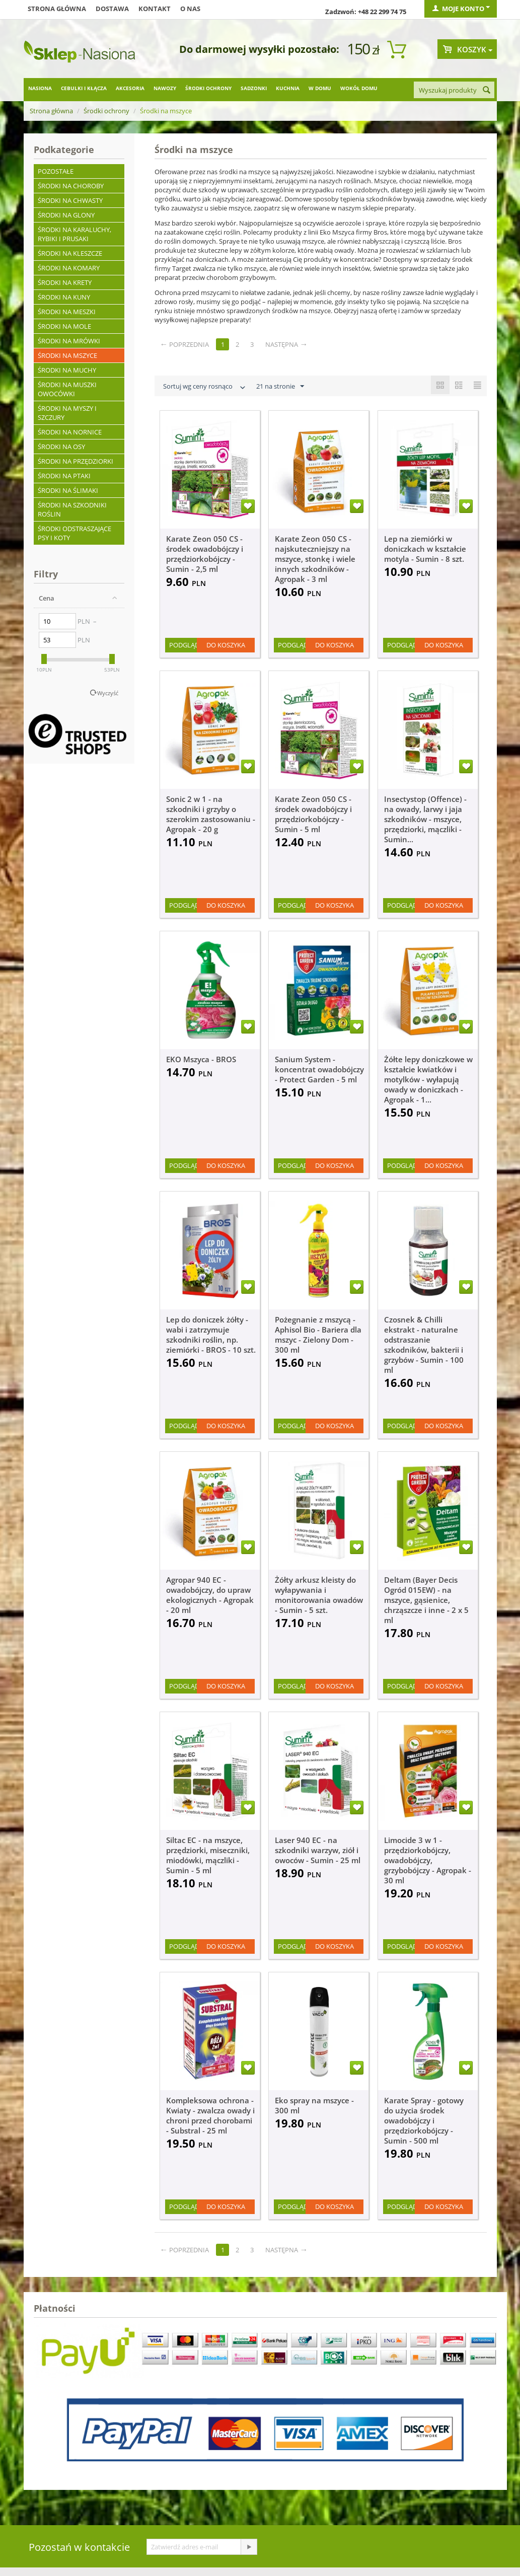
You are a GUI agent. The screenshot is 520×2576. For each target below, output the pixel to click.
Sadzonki (254, 88)
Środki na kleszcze (70, 253)
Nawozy (165, 88)
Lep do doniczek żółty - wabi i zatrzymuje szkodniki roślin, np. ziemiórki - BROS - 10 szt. (211, 1334)
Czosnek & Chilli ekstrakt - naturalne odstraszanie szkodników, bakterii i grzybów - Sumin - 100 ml (424, 1344)
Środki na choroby (71, 185)
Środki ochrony (208, 88)
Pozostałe (55, 171)
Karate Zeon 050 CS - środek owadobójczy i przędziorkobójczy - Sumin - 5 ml (313, 814)
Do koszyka (225, 644)
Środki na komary (69, 267)
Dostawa (112, 8)
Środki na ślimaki (68, 490)
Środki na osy (61, 446)
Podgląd (184, 644)
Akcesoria (130, 88)
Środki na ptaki (64, 475)
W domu (320, 88)
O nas (190, 8)
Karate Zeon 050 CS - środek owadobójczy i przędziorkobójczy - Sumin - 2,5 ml (204, 554)
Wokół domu (359, 88)
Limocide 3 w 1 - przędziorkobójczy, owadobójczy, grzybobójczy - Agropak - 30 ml (427, 1860)
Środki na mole (64, 326)
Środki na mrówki (69, 340)
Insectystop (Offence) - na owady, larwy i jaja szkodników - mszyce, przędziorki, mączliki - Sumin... (425, 819)
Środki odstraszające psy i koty (74, 533)
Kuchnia (288, 88)
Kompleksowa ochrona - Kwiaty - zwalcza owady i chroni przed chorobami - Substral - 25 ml (210, 2115)
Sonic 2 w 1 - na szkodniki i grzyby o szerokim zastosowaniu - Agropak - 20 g (210, 814)
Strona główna (57, 8)
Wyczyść (107, 693)
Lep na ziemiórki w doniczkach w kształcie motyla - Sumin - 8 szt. (425, 549)
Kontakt (154, 8)
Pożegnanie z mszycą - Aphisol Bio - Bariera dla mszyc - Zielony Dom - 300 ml (318, 1334)
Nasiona (40, 88)
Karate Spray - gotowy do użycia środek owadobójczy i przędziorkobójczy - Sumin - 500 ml (424, 2120)
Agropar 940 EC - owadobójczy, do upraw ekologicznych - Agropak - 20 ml (210, 1595)
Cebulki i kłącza (84, 88)
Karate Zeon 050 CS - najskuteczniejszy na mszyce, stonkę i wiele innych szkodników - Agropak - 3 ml (315, 559)
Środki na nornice (70, 431)
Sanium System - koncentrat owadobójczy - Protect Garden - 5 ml (319, 1069)
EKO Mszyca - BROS (201, 1059)
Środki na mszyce (67, 355)
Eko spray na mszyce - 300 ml (314, 2105)
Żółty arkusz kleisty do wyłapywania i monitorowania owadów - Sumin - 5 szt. (319, 1595)
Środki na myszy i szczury (67, 413)
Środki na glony (66, 214)
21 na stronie (280, 387)
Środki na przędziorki (75, 461)
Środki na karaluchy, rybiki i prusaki (74, 234)
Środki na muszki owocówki (67, 389)
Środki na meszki (67, 311)
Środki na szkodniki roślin (72, 509)
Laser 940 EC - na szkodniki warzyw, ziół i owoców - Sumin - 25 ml (317, 1850)
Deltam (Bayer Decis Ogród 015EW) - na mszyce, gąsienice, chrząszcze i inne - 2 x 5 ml (426, 1600)
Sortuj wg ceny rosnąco (205, 387)
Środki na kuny (64, 297)
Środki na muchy (67, 370)
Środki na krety (65, 282)
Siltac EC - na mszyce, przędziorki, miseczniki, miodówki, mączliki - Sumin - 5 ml (208, 1855)
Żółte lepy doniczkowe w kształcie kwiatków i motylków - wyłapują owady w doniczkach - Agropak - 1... (428, 1079)
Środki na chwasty (70, 200)
